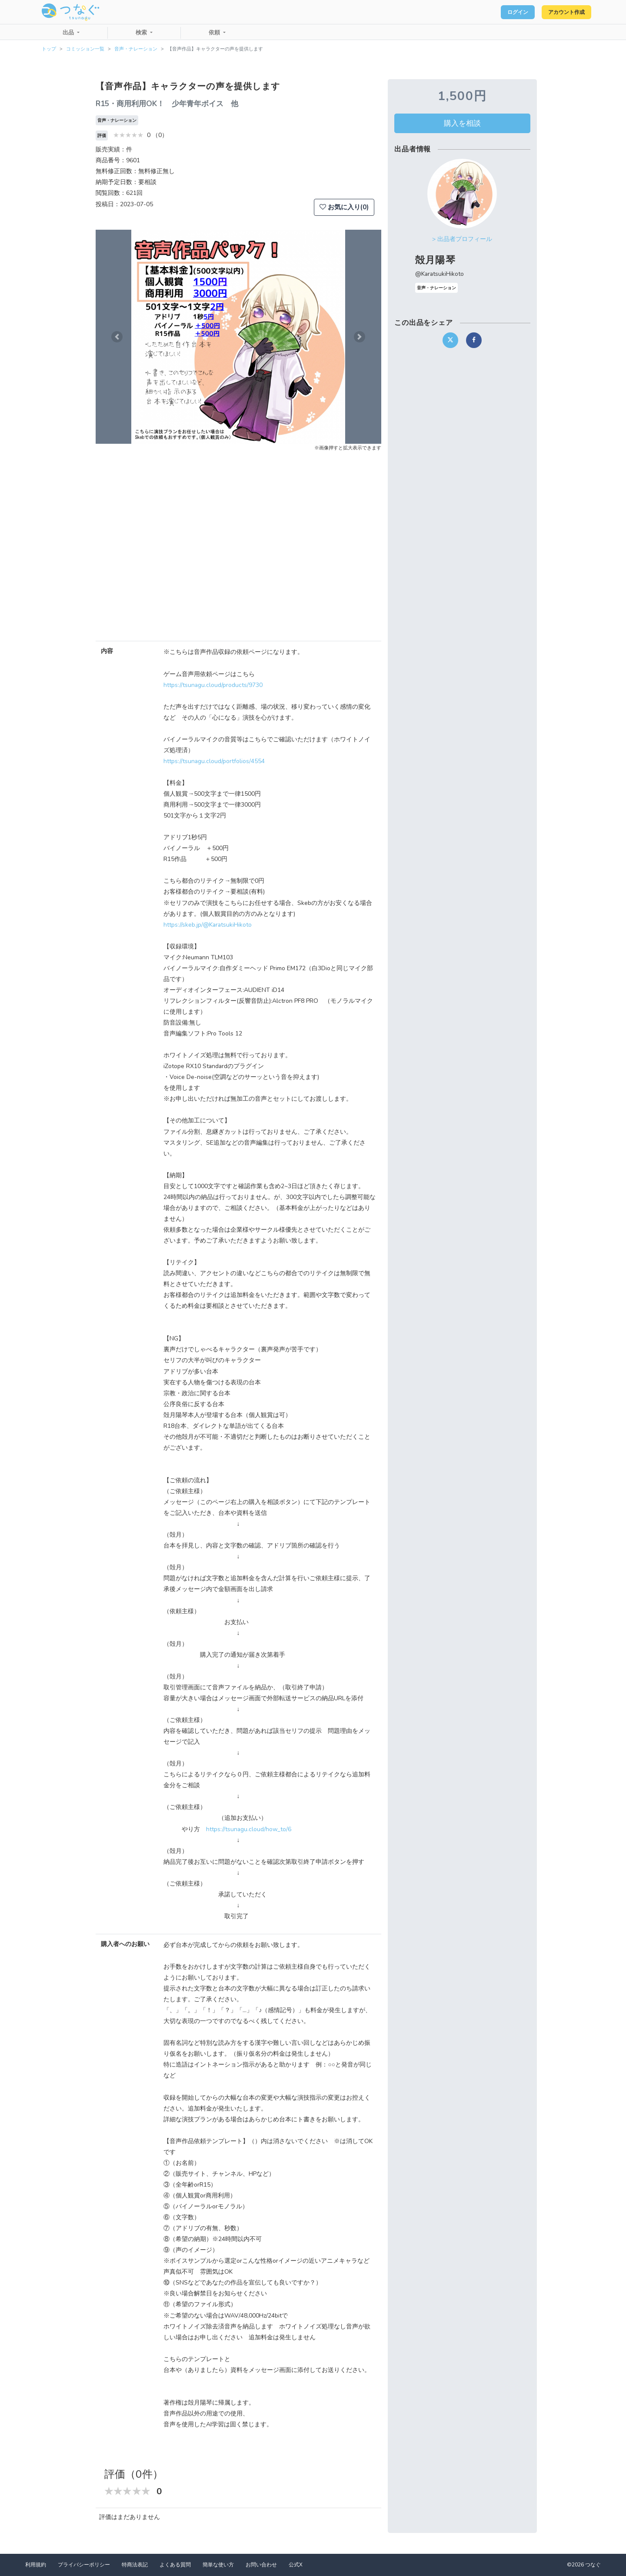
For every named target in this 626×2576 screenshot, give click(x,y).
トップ (49, 49)
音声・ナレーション (135, 49)
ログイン (502, 12)
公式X (296, 2564)
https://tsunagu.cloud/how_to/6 (248, 1829)
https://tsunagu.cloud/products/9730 (213, 685)
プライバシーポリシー (84, 2564)
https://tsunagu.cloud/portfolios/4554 (214, 761)
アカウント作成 (561, 12)
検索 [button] (142, 33)
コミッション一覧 (85, 49)
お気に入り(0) (344, 207)
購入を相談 (462, 123)
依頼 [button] (215, 33)
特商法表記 (135, 2564)
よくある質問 (175, 2564)
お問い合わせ (261, 2564)
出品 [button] (69, 33)
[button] (117, 337)
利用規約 (35, 2564)
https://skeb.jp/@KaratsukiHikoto (207, 925)
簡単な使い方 (218, 2564)
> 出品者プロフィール (462, 239)
